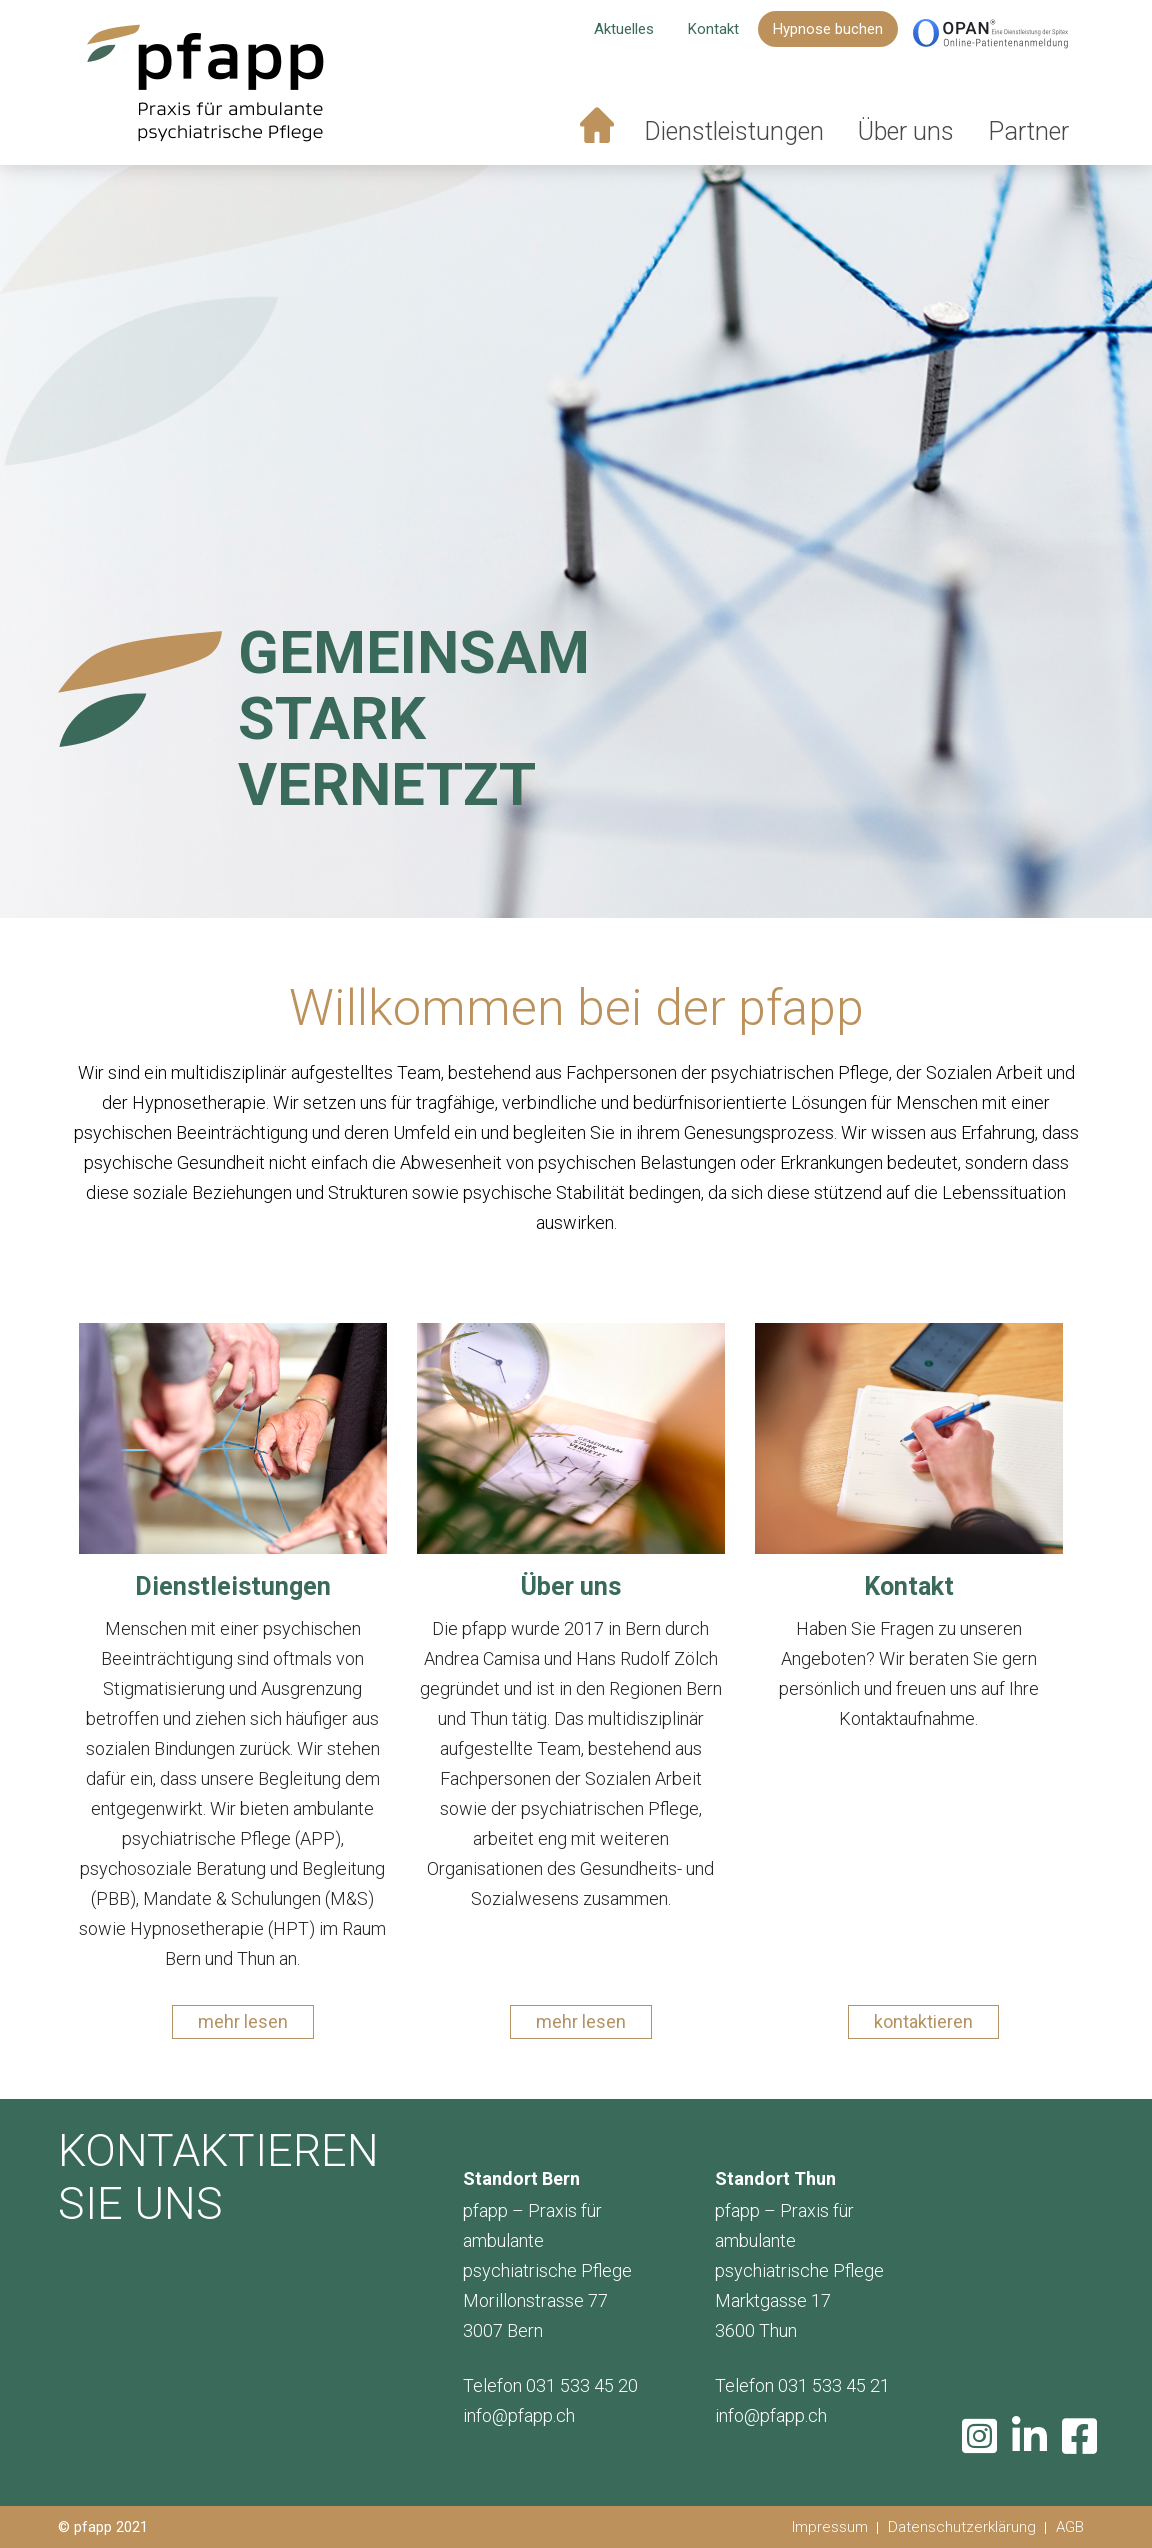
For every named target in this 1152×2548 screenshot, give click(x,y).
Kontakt (713, 30)
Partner (1028, 132)
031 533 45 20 (582, 2385)
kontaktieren (923, 2021)
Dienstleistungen (734, 132)
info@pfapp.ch (519, 2415)
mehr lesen (243, 2021)
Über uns (906, 132)
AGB (1070, 2527)
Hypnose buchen (828, 30)
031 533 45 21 (834, 2385)
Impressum (830, 2527)
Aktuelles (624, 30)
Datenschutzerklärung (962, 2527)
